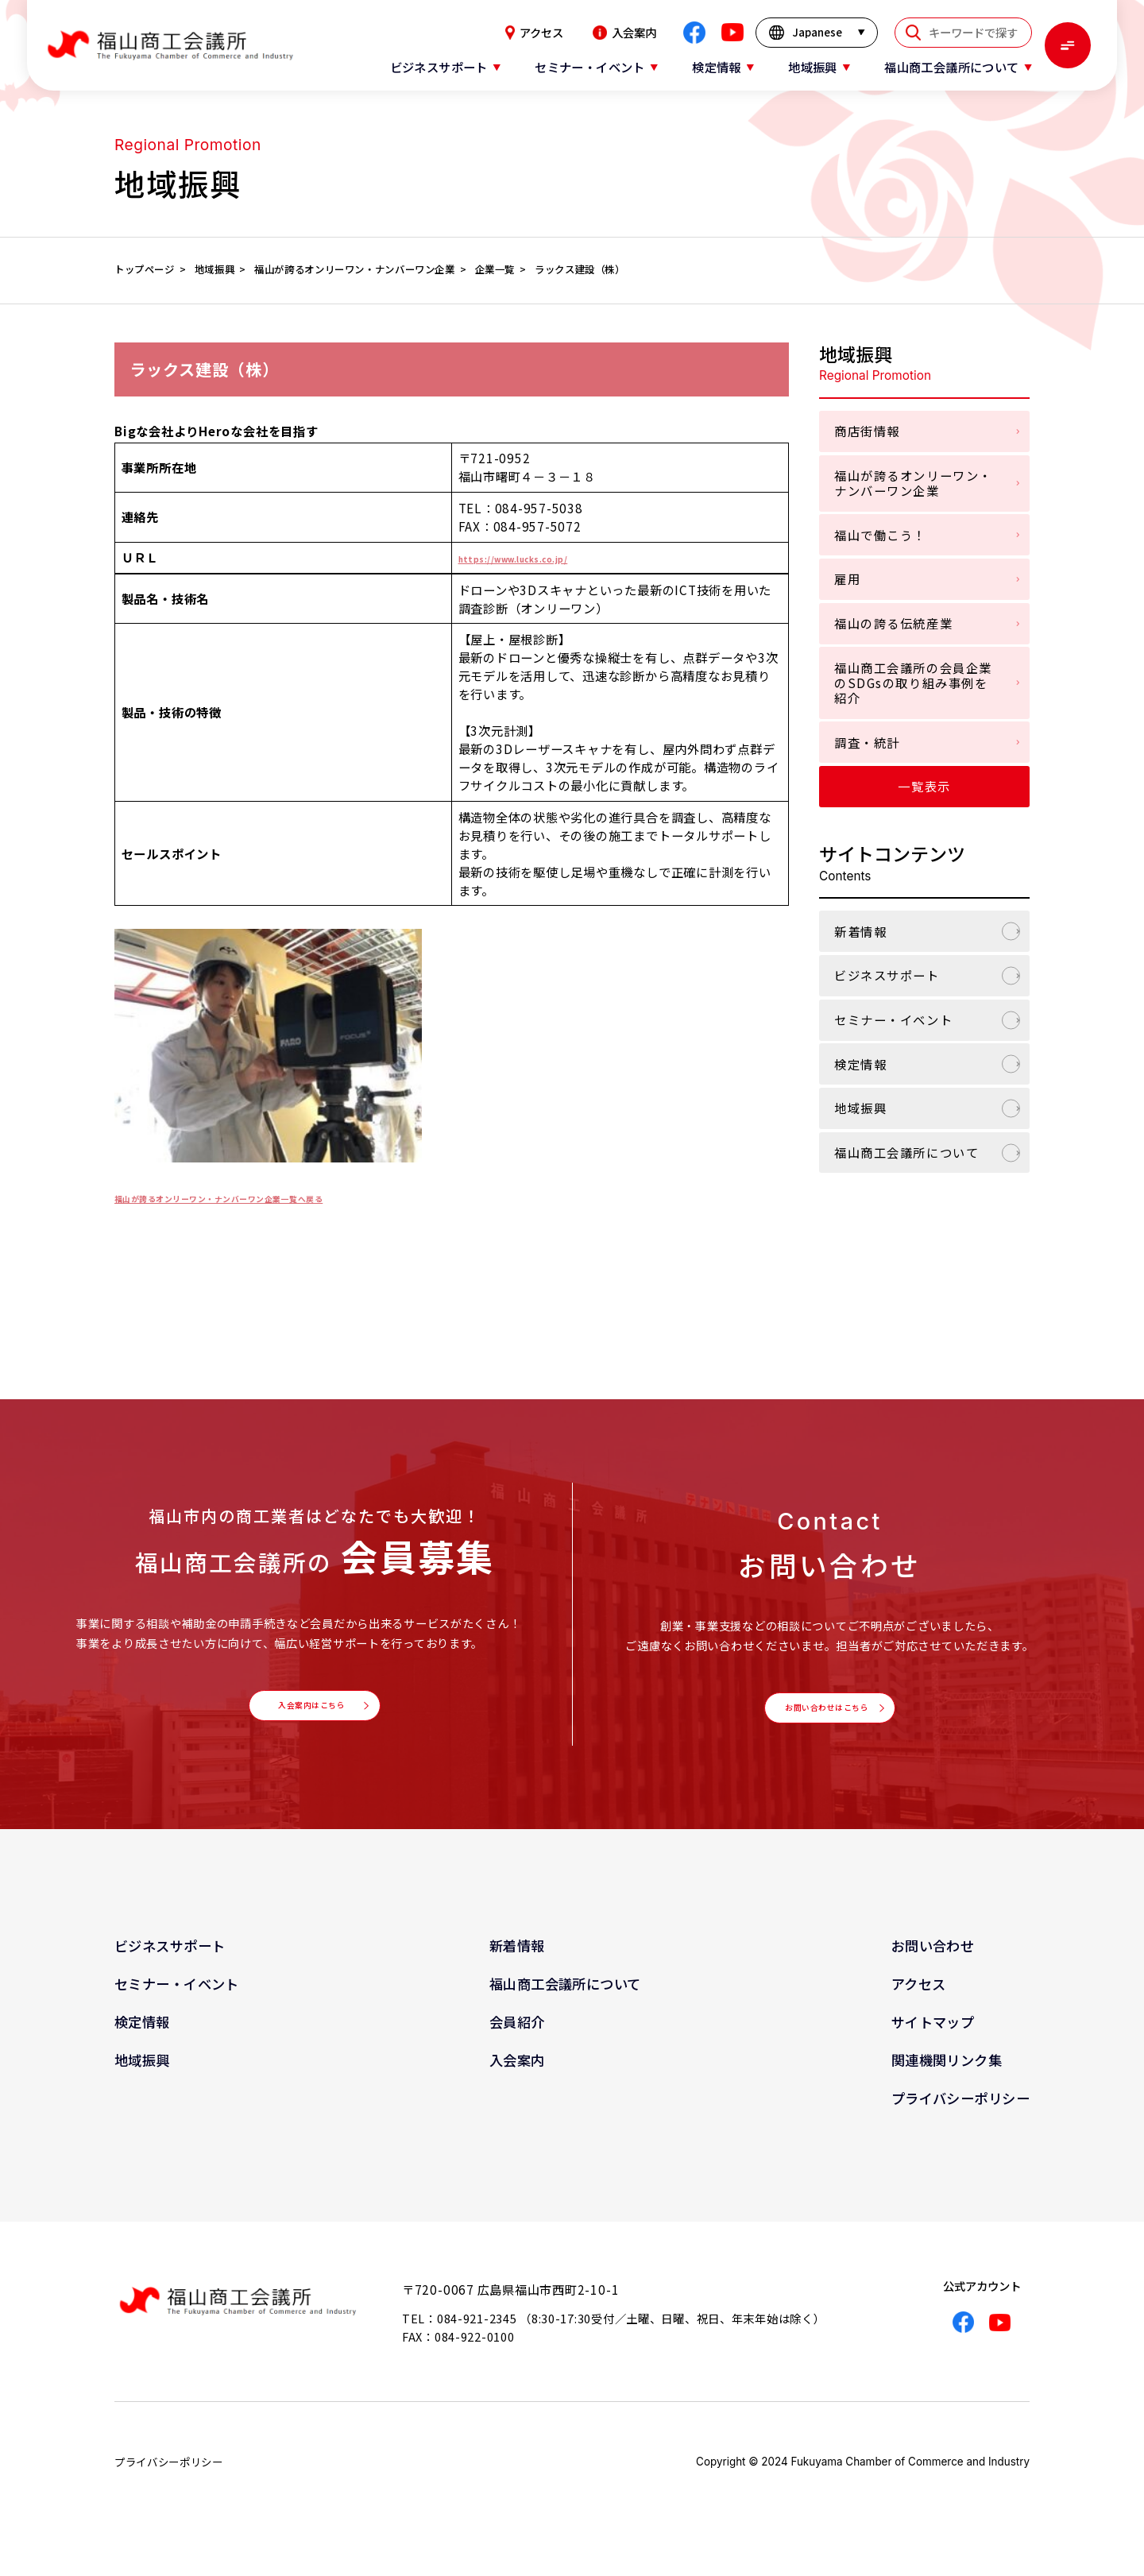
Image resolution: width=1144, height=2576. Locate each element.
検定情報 (860, 1064)
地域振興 (860, 1107)
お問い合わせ (933, 1963)
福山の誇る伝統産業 (893, 623)
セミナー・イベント (893, 1019)
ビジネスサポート (886, 975)
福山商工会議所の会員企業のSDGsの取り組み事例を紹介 (912, 682)
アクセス (534, 32)
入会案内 (624, 32)
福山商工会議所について (906, 1152)
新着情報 (860, 931)
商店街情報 (867, 430)
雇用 (847, 578)
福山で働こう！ (880, 534)
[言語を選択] (816, 32)
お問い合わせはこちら (825, 1716)
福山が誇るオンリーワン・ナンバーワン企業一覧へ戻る (270, 1196)
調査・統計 (867, 742)
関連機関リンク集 (946, 2077)
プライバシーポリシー (960, 2115)
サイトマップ (933, 2039)
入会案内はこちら (310, 1714)
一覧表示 (924, 786)
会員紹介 (517, 2039)
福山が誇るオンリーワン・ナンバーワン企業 (912, 482)
